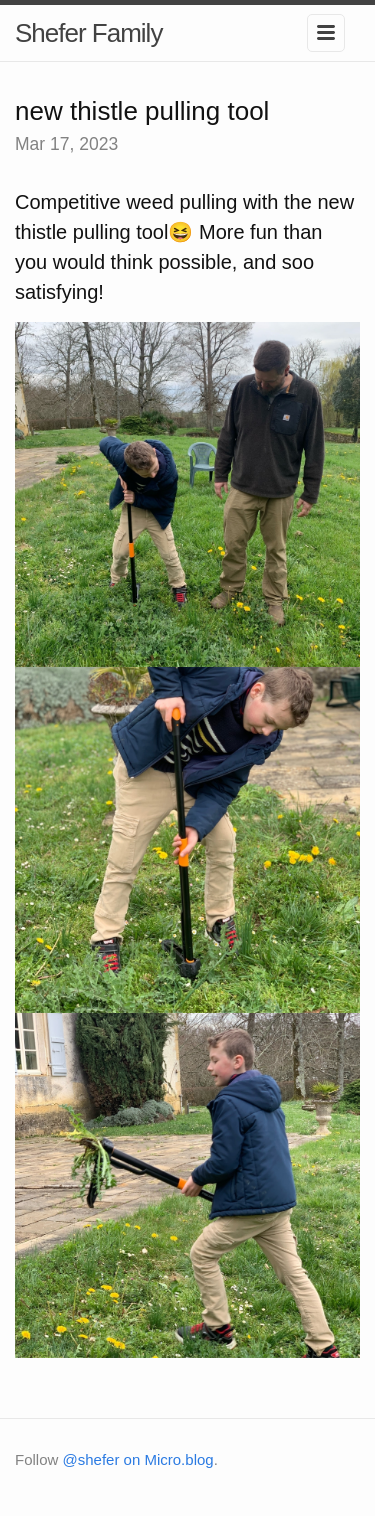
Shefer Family (88, 33)
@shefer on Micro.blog (138, 1459)
